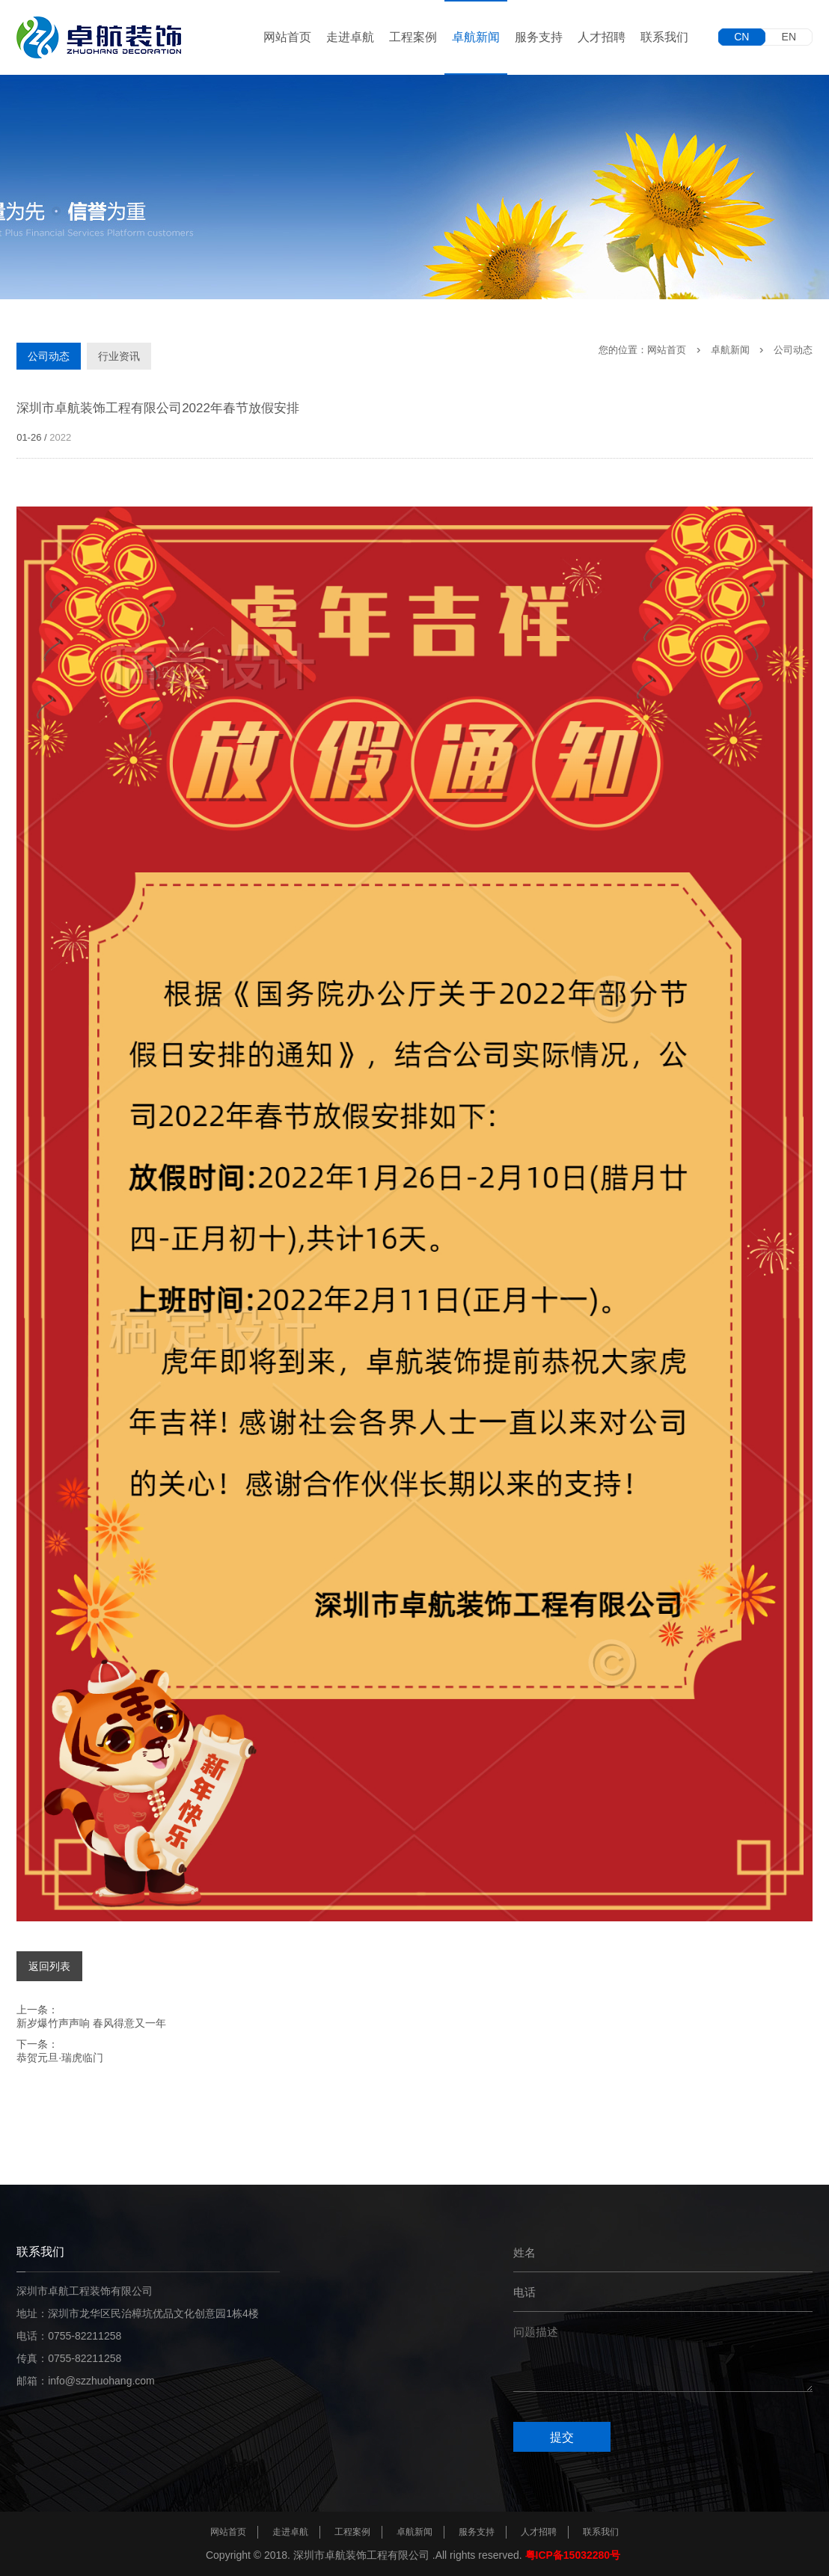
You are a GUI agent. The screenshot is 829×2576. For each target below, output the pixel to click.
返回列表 (49, 1966)
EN (789, 37)
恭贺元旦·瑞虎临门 (59, 2057)
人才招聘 (601, 37)
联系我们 (664, 37)
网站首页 (287, 37)
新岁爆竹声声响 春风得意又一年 (91, 2023)
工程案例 (413, 37)
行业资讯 (119, 356)
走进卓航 (350, 37)
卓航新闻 (476, 37)
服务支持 (539, 37)
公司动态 (49, 356)
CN (741, 37)
